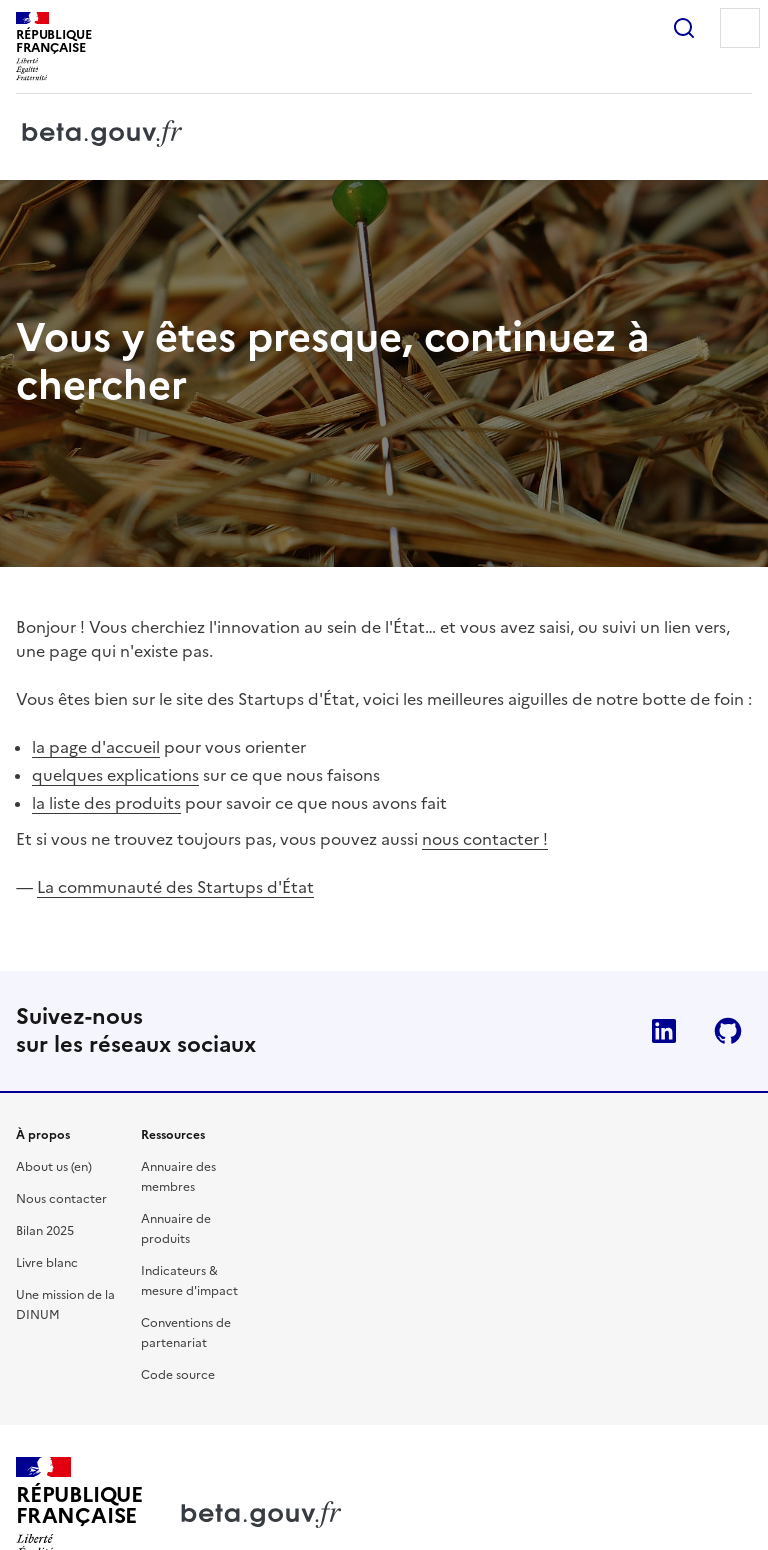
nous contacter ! (485, 839)
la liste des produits (106, 803)
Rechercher (684, 28)
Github (728, 1031)
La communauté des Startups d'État (175, 887)
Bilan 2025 (45, 1231)
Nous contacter (61, 1199)
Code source (178, 1375)
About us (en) (54, 1167)
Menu (740, 28)
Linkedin (664, 1031)
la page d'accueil (96, 747)
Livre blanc (47, 1263)
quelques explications (115, 775)
